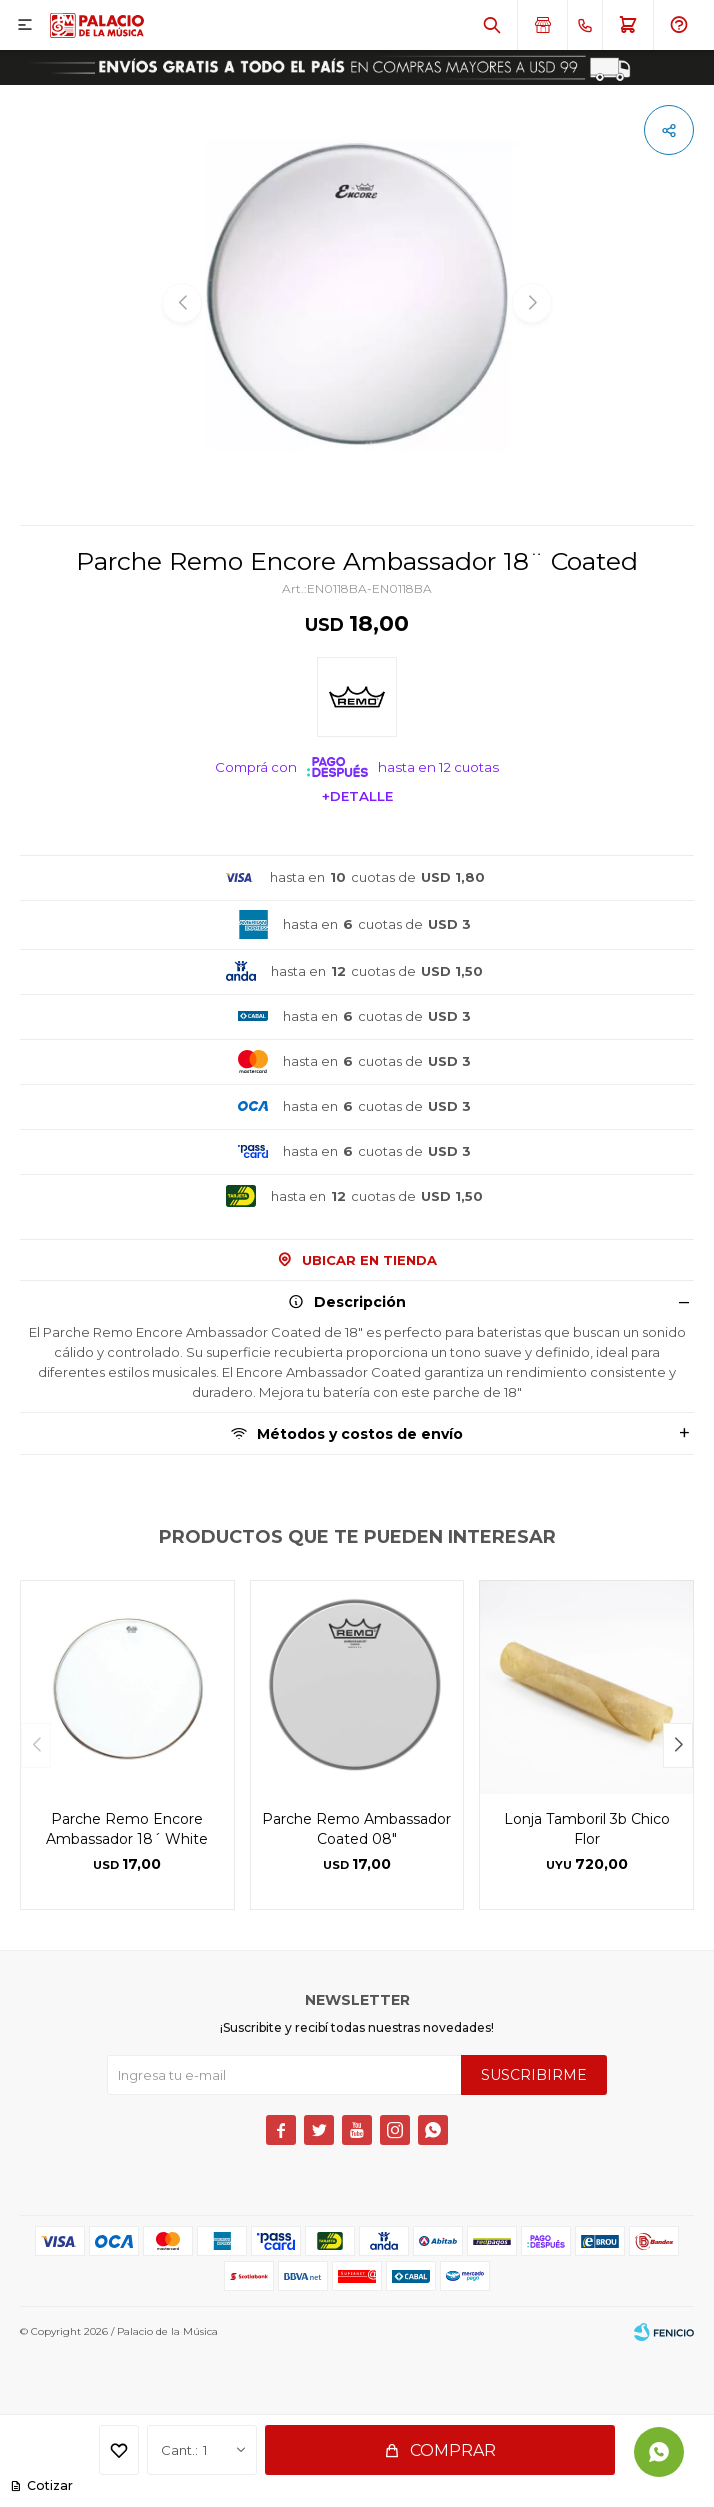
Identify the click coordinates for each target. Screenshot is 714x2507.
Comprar (453, 2450)
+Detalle (357, 796)
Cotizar (49, 2485)
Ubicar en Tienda (369, 1260)
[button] (678, 1745)
